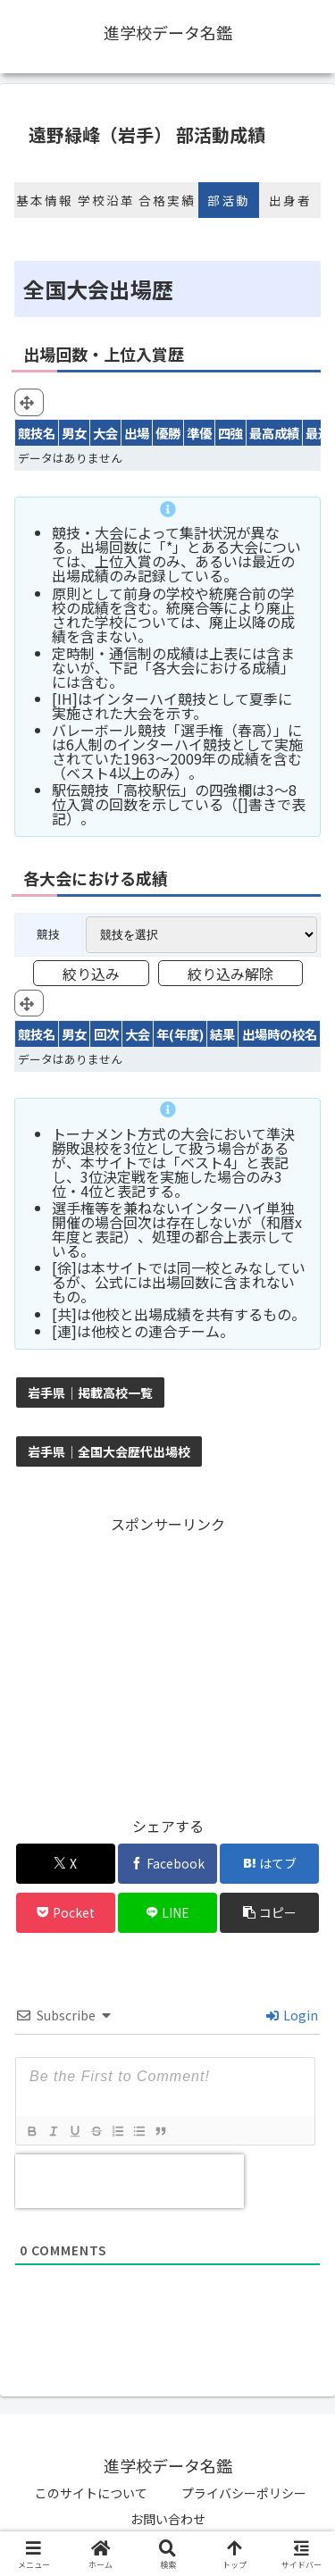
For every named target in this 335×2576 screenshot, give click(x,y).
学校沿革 (106, 200)
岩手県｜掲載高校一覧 (90, 1392)
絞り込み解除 (230, 973)
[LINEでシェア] (167, 1913)
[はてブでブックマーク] (269, 1864)
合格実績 (167, 200)
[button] (269, 1913)
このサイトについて (91, 2493)
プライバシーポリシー (243, 2493)
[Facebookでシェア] (167, 1864)
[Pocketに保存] (65, 1913)
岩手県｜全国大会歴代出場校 (109, 1451)
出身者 (290, 200)
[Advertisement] (167, 1662)
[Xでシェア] (65, 1864)
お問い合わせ (167, 2519)
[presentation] (129, 2181)
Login (292, 2015)
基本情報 (44, 200)
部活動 (228, 200)
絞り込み (91, 973)
